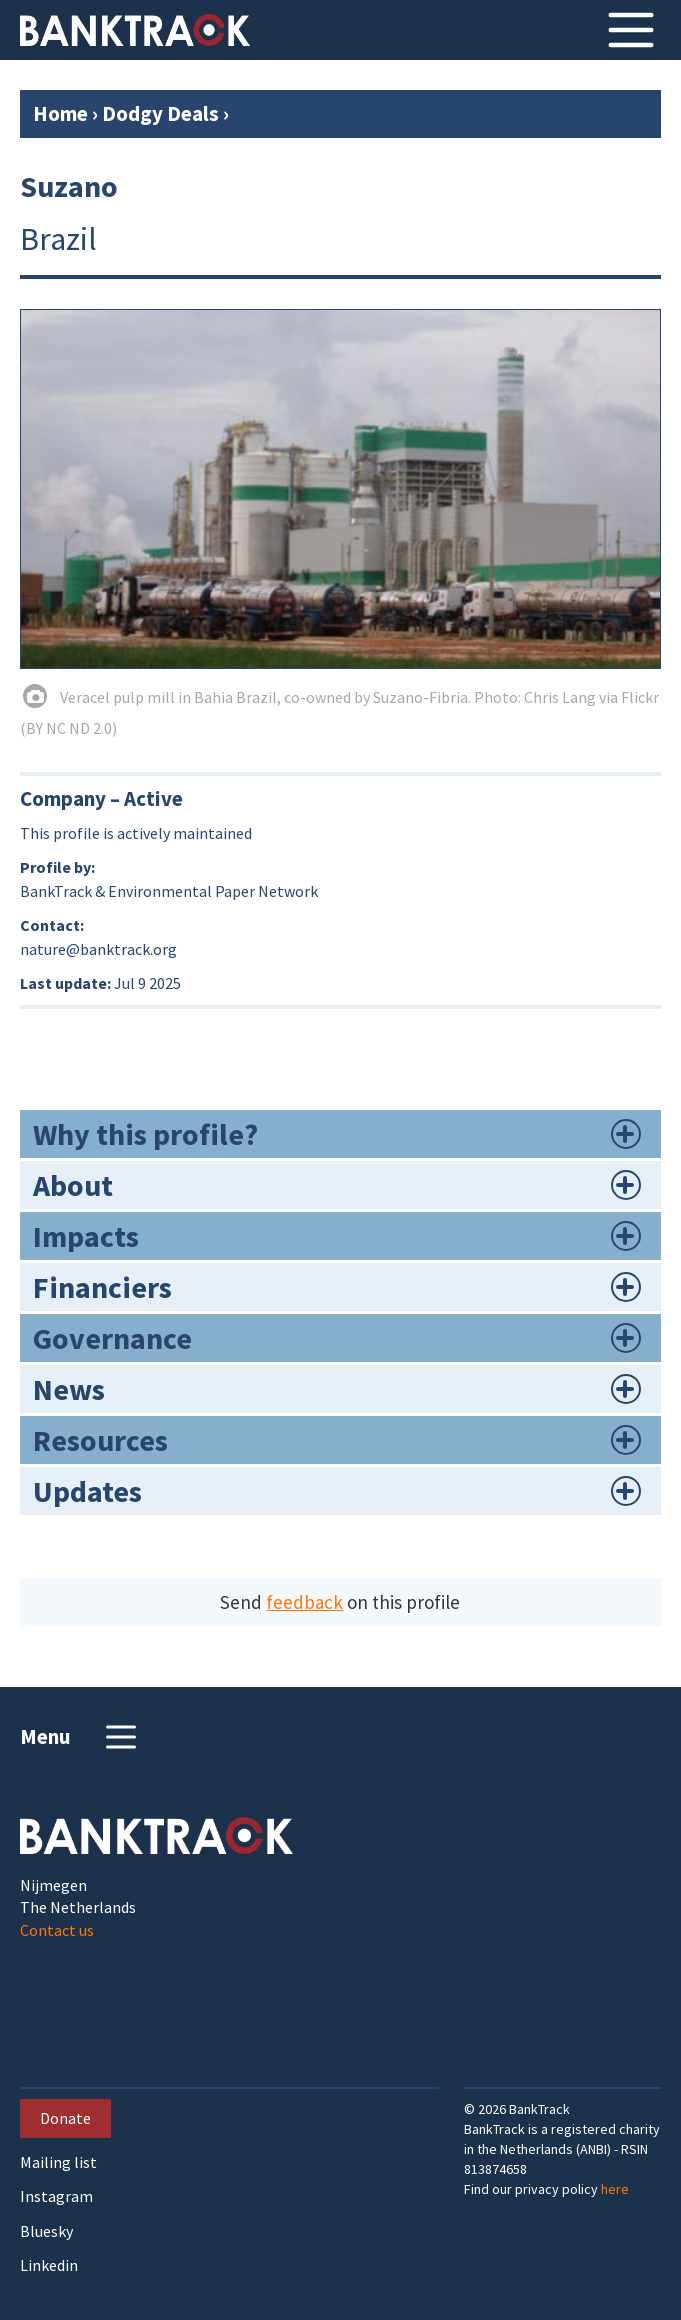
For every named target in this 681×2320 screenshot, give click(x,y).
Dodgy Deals (160, 113)
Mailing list (58, 2162)
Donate (65, 2118)
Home (60, 113)
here (615, 2189)
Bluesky (46, 2231)
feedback (304, 1602)
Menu (80, 1737)
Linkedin (49, 2265)
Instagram (56, 2196)
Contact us (57, 1930)
